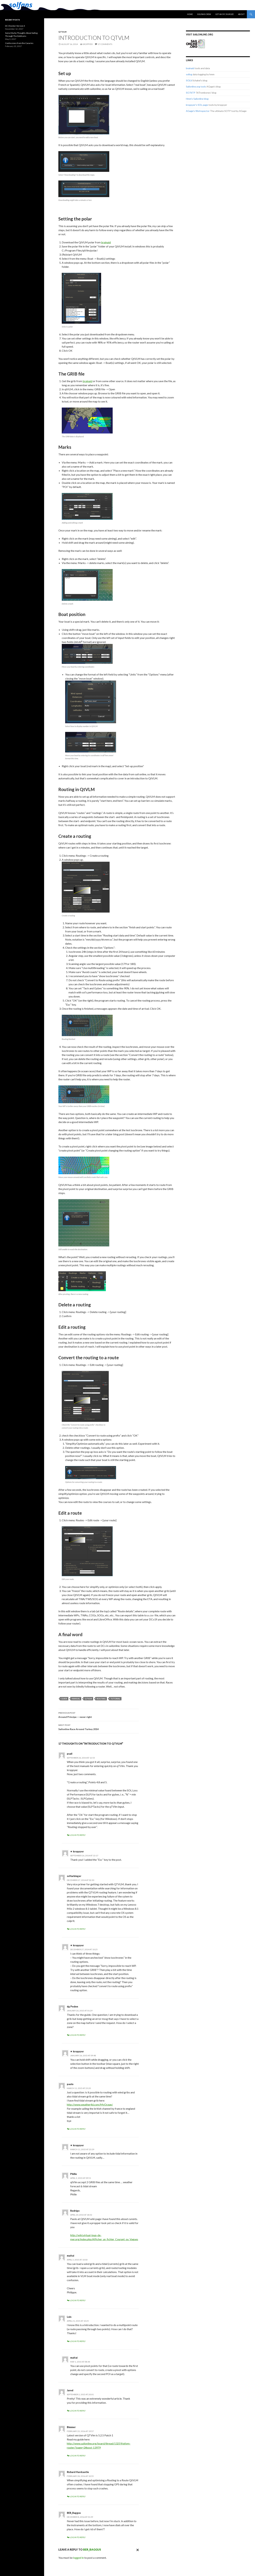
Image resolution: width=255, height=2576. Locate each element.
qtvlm (88, 1699)
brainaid (106, 242)
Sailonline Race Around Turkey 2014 (98, 1727)
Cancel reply (137, 2550)
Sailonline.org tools (196, 86)
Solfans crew (204, 14)
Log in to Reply (78, 1835)
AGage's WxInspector (198, 110)
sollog (189, 74)
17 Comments (105, 44)
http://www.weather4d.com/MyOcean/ (90, 2104)
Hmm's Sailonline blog (197, 98)
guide (64, 1699)
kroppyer (87, 44)
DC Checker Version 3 (15, 26)
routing (101, 1699)
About (241, 14)
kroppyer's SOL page (197, 104)
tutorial (115, 1699)
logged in (78, 2557)
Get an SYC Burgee (224, 14)
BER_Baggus (92, 2549)
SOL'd (189, 80)
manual (76, 1699)
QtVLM (62, 32)
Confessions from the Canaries (19, 43)
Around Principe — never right (98, 1714)
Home (190, 14)
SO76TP (190, 92)
